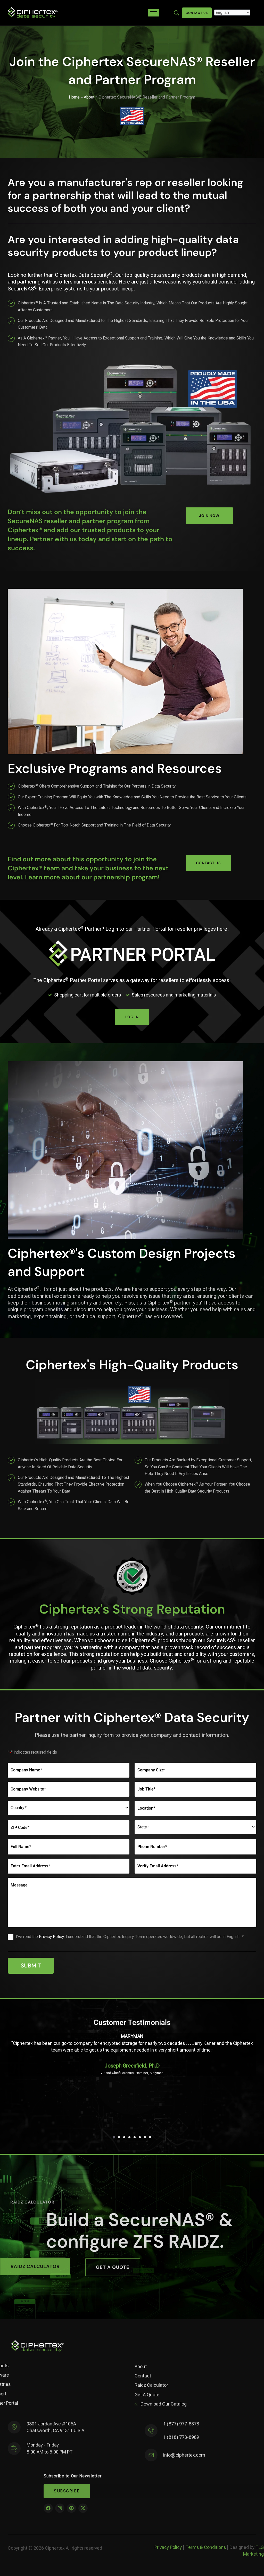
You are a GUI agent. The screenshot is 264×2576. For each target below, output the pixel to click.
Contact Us (197, 13)
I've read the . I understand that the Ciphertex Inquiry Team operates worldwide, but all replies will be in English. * (130, 1936)
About (89, 97)
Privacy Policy (51, 1936)
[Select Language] (232, 12)
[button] (114, 2137)
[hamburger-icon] (153, 13)
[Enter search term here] (176, 12)
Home (74, 97)
